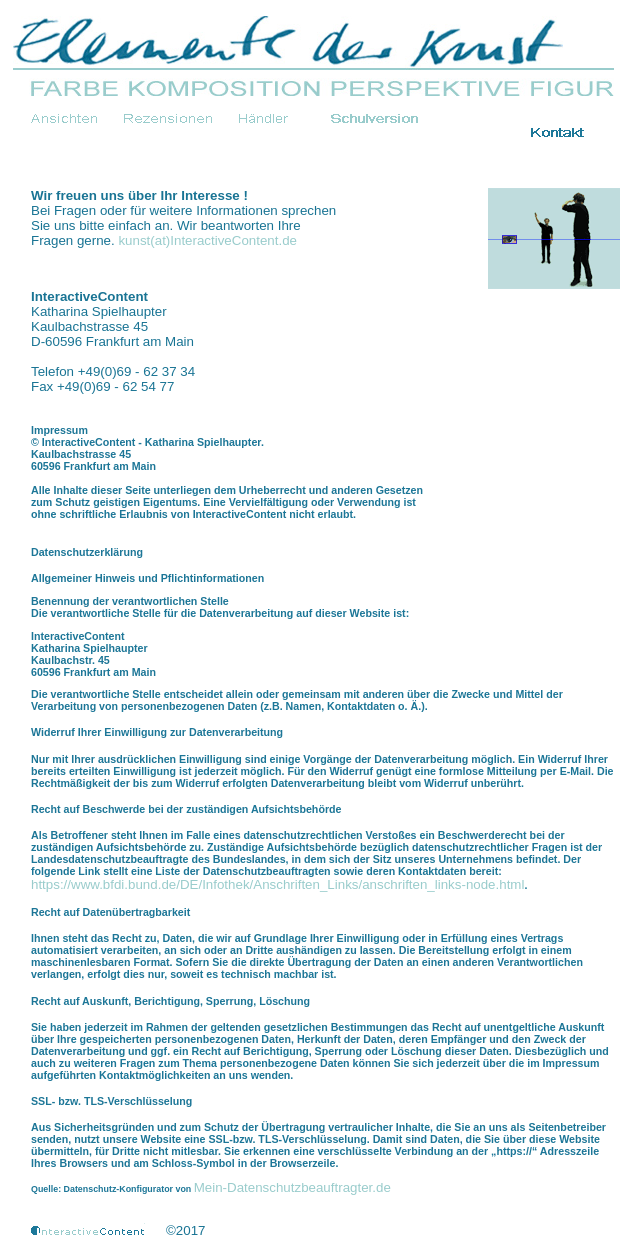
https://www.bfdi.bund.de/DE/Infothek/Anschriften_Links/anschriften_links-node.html (277, 884)
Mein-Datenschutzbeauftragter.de (292, 1187)
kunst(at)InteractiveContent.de (207, 240)
